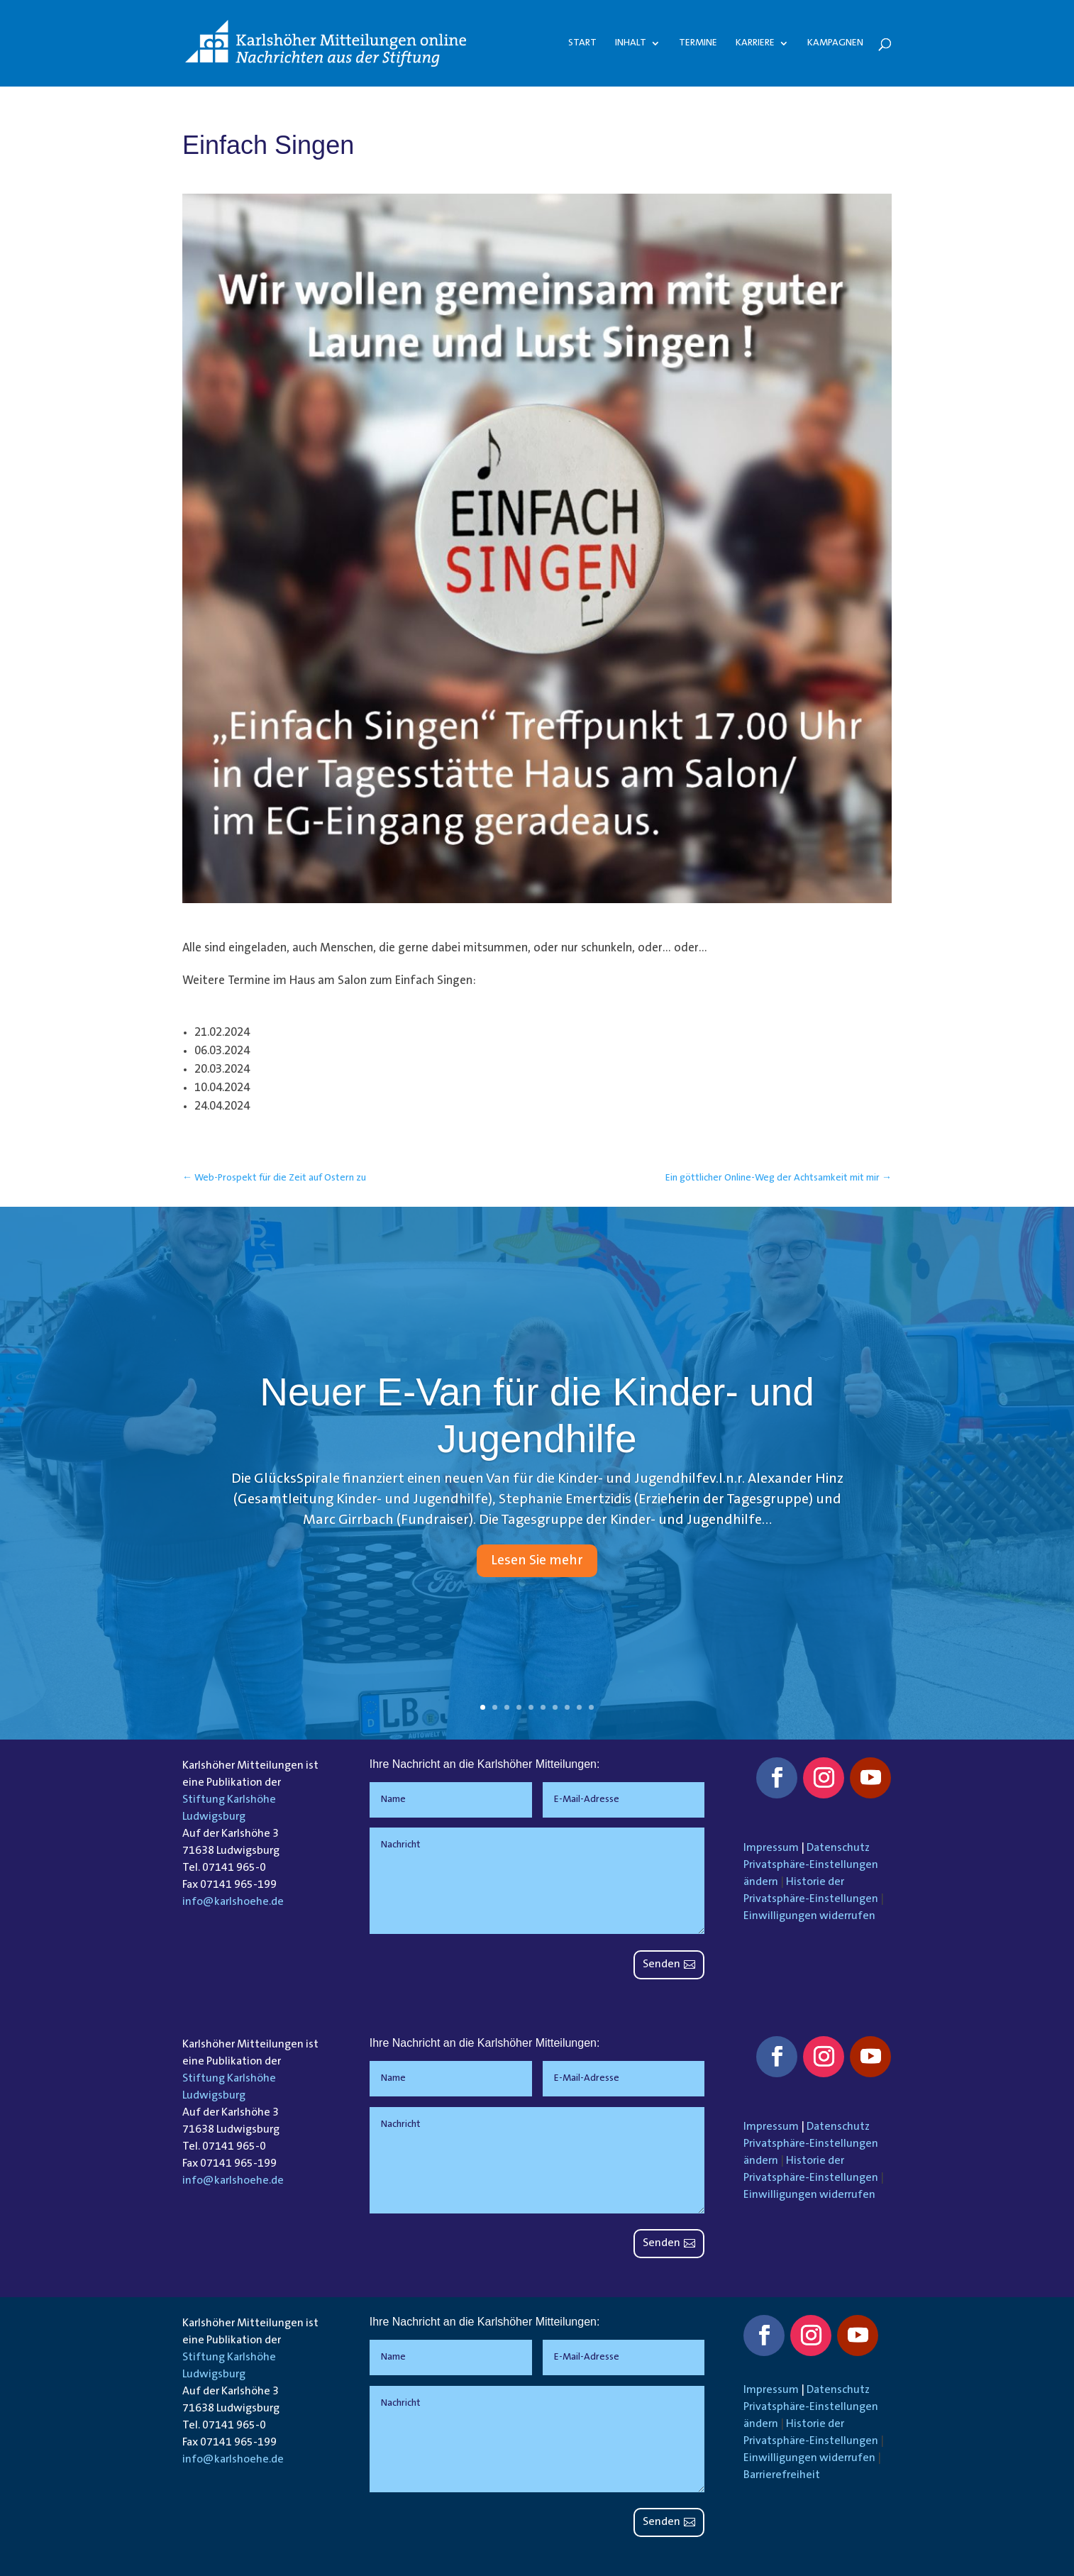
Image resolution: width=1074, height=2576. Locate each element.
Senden (661, 1964)
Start (582, 43)
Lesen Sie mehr (537, 1561)
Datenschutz (838, 1848)
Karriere (755, 43)
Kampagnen (835, 43)
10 (591, 1707)
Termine (698, 43)
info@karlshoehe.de (233, 1902)
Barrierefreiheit (781, 2475)
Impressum (771, 1848)
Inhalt (630, 43)
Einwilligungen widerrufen (809, 1916)
